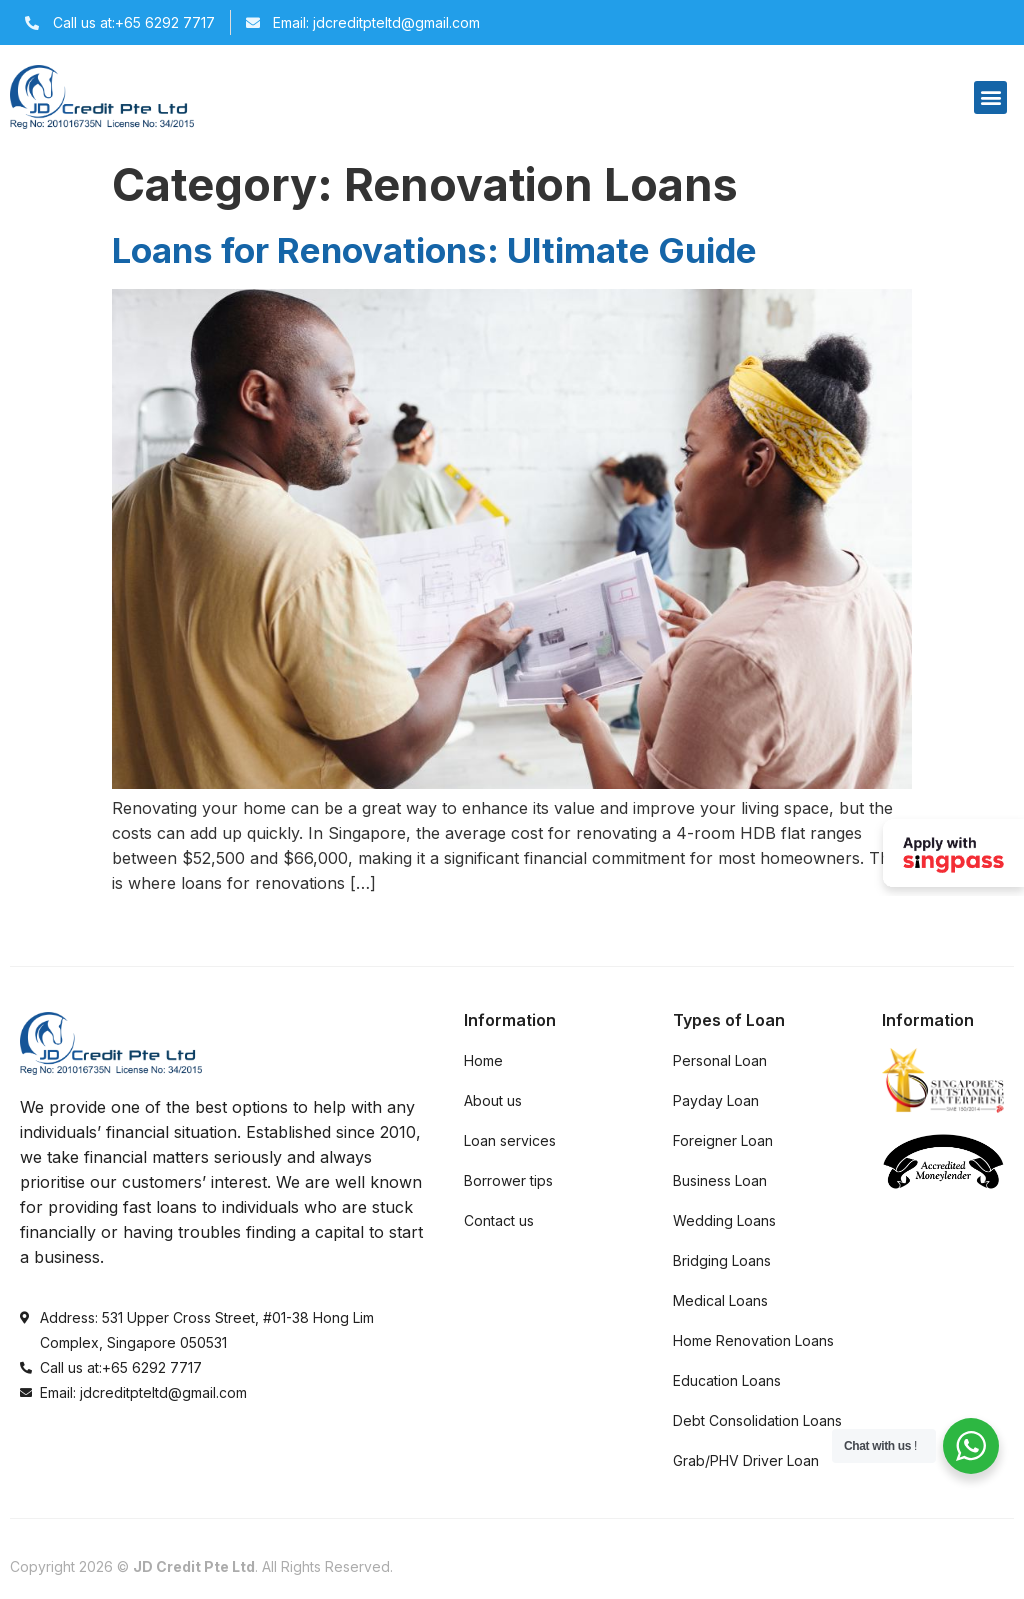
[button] (990, 97)
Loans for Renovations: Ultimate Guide (434, 250)
